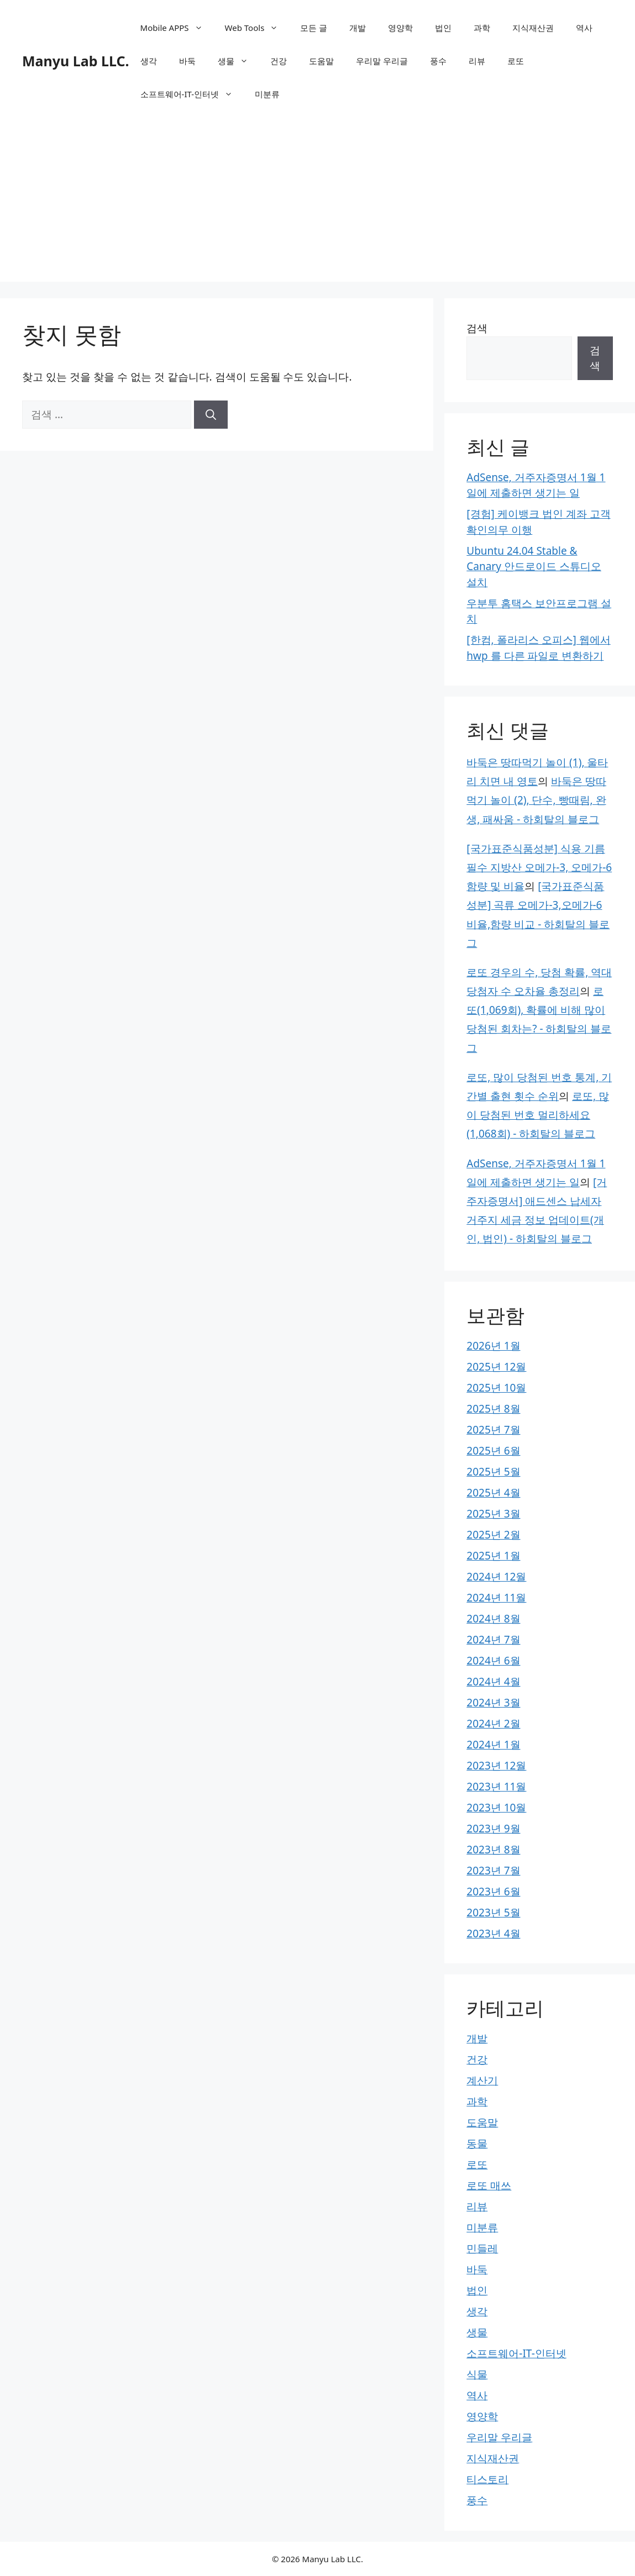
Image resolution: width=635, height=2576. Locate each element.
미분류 (267, 93)
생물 (238, 60)
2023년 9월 (493, 1828)
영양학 (400, 27)
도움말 (321, 60)
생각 (148, 60)
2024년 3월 (493, 1702)
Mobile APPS (177, 27)
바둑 (187, 60)
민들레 (482, 2248)
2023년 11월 (496, 1786)
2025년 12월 (496, 1367)
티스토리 (487, 2479)
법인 (443, 27)
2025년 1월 (493, 1555)
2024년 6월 (493, 1660)
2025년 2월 (493, 1534)
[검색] (211, 415)
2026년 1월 (493, 1346)
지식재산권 (533, 27)
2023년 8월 (493, 1849)
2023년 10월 (496, 1807)
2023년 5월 (493, 1912)
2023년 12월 (496, 1765)
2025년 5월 (493, 1472)
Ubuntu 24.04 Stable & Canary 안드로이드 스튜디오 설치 (533, 566)
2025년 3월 (493, 1513)
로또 (515, 60)
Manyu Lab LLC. (75, 60)
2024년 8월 (493, 1618)
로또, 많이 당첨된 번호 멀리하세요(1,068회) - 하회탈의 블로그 (537, 1115)
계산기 (482, 2080)
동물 (476, 2143)
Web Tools (257, 27)
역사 (584, 27)
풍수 (438, 60)
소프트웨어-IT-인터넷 (192, 93)
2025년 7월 (493, 1430)
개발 (357, 27)
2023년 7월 (493, 1870)
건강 (278, 60)
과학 (482, 27)
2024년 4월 (493, 1681)
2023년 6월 (493, 1891)
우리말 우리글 (382, 60)
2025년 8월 (493, 1409)
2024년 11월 (496, 1597)
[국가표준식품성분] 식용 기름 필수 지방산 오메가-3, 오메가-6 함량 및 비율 (539, 867)
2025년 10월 (496, 1388)
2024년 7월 (493, 1639)
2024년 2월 (493, 1723)
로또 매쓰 (488, 2185)
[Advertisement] (317, 204)
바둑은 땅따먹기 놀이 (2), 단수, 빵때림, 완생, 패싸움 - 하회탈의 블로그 (536, 800)
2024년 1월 (493, 1744)
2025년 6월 (493, 1451)
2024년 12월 (496, 1576)
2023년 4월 (493, 1933)
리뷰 (477, 60)
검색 (476, 328)
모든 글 (313, 27)
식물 (476, 2374)
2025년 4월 (493, 1492)
